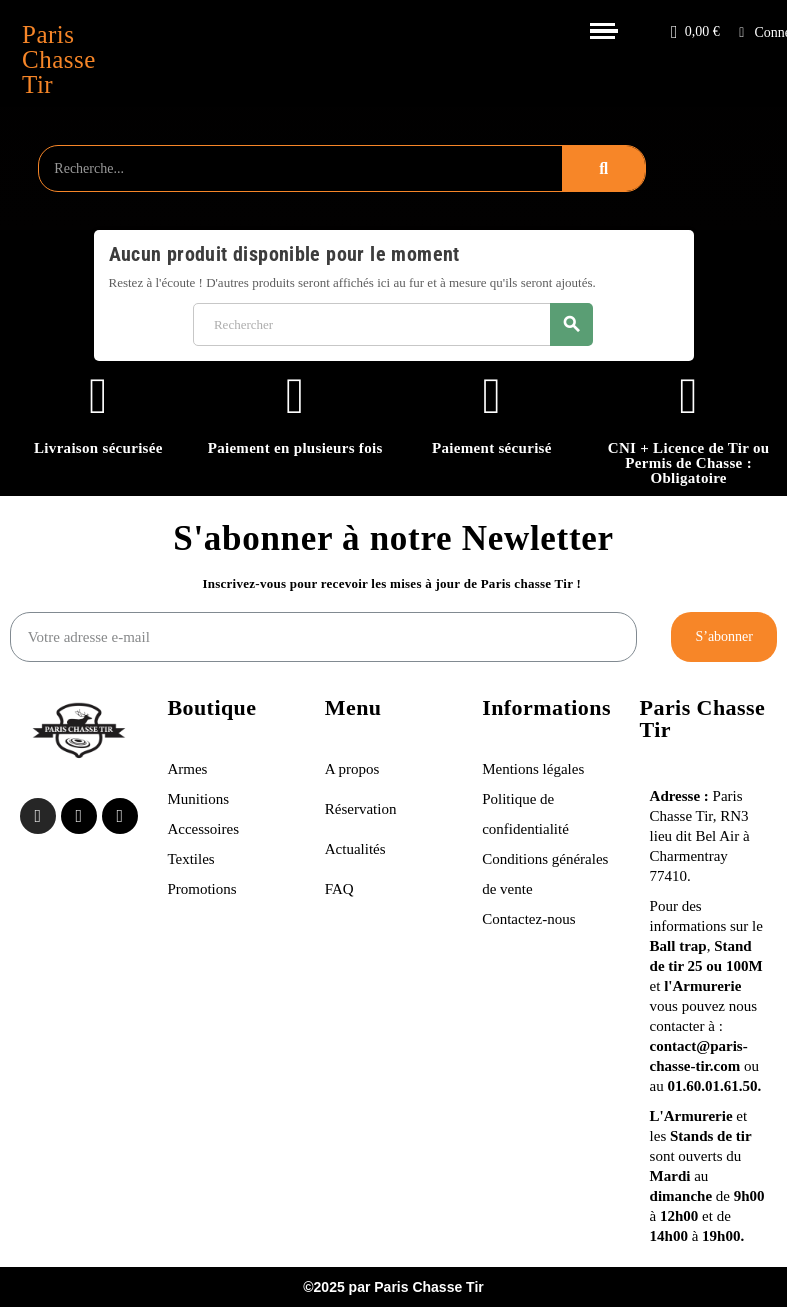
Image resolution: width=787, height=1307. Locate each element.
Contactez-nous (528, 919)
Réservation (361, 809)
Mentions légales (535, 769)
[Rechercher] (392, 324)
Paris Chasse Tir (59, 59)
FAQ (339, 889)
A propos (352, 769)
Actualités (355, 849)
